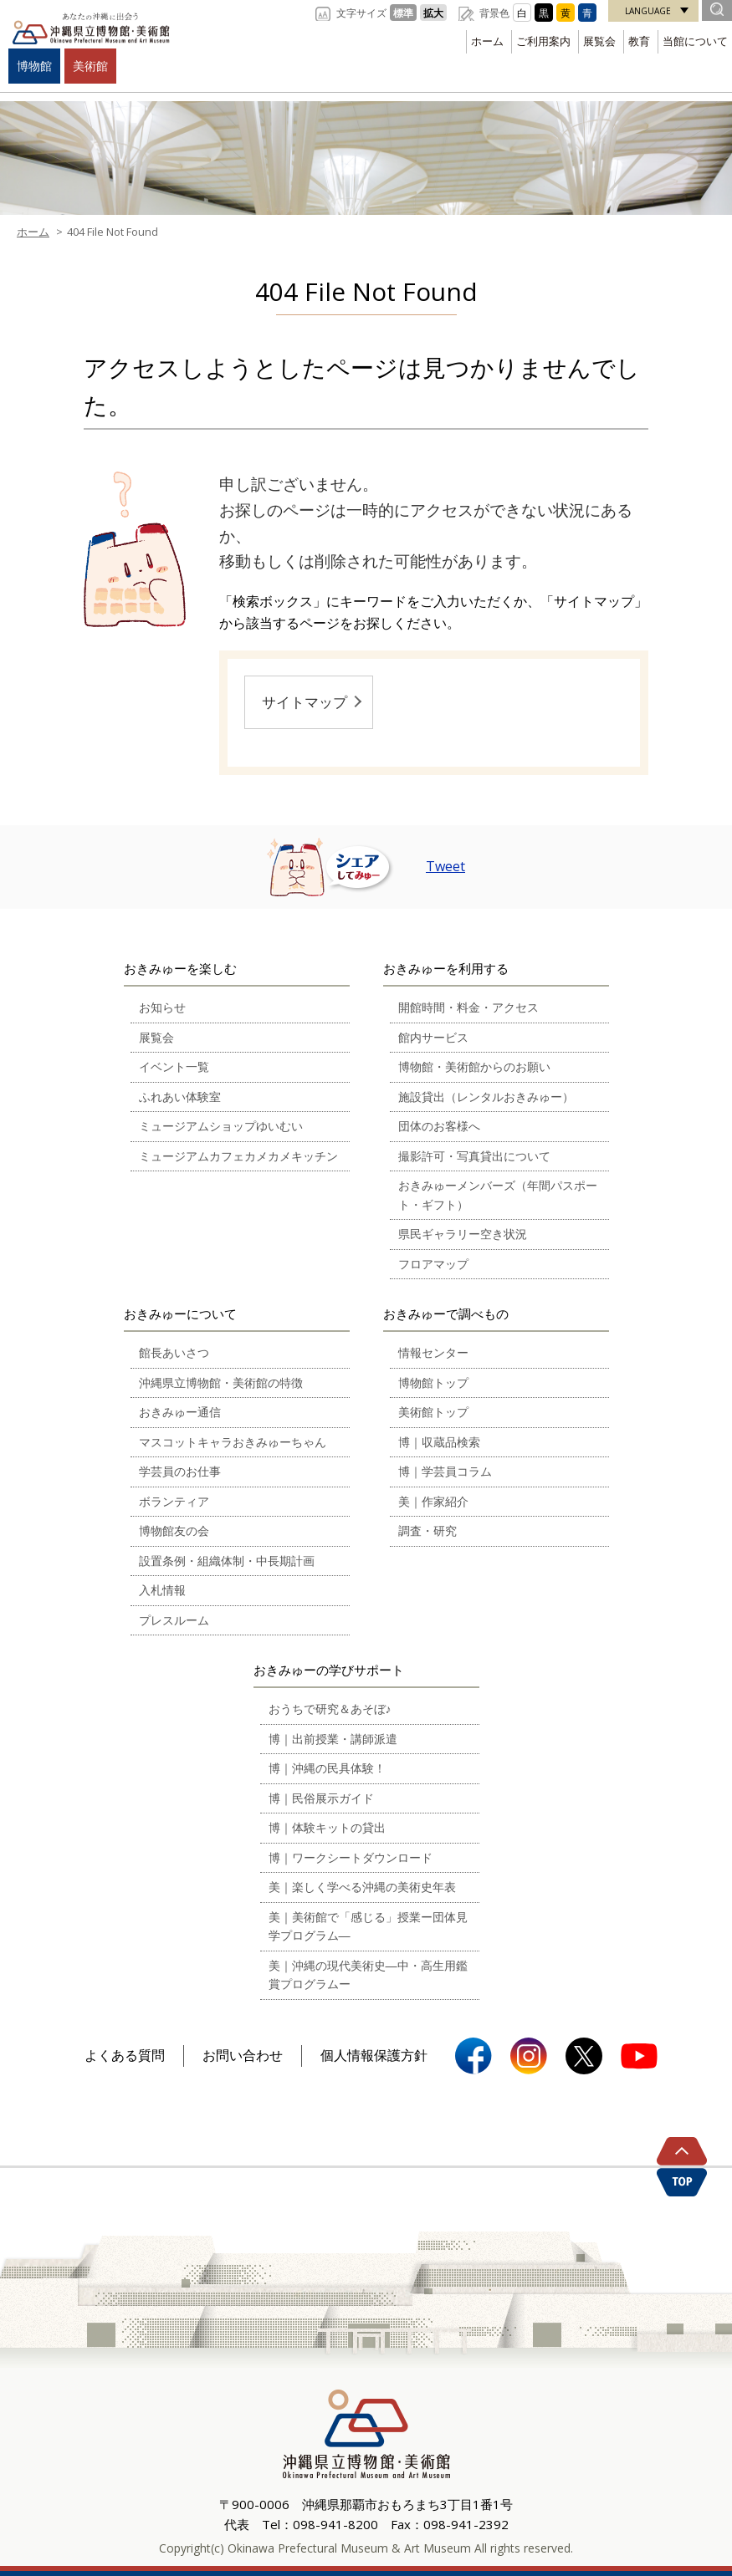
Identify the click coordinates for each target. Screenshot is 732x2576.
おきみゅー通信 (180, 1412)
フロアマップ (433, 1264)
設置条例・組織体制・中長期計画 (227, 1561)
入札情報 (162, 1590)
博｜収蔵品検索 (439, 1442)
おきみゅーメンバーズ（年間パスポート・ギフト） (497, 1194)
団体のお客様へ (439, 1126)
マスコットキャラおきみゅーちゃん (232, 1442)
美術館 (90, 66)
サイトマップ (304, 702)
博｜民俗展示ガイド (321, 1798)
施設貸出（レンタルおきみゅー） (486, 1096)
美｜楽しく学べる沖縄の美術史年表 (362, 1887)
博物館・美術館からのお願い (474, 1066)
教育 (639, 40)
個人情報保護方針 (373, 2055)
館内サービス (433, 1037)
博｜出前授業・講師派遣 (333, 1739)
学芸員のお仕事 (180, 1471)
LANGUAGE (648, 11)
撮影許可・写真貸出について (474, 1156)
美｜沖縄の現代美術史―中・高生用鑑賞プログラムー (368, 1974)
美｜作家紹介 (433, 1501)
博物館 (34, 66)
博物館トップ (433, 1382)
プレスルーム (174, 1620)
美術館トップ (433, 1412)
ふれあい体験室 (180, 1096)
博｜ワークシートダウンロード (351, 1857)
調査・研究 (427, 1530)
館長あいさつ (174, 1352)
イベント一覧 (174, 1066)
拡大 (433, 12)
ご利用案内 (543, 40)
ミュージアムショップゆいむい (221, 1126)
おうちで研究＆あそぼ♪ (330, 1708)
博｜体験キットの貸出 (327, 1827)
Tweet (445, 866)
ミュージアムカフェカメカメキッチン (238, 1156)
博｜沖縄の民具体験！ (327, 1768)
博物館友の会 (174, 1530)
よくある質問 (124, 2055)
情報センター (433, 1352)
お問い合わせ (242, 2055)
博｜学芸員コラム (445, 1471)
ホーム (487, 40)
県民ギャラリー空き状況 (462, 1234)
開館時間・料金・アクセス (468, 1007)
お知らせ (162, 1007)
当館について (695, 40)
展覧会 (599, 40)
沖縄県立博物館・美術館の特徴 (221, 1382)
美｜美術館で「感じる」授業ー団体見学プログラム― (368, 1926)
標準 (403, 12)
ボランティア (174, 1501)
